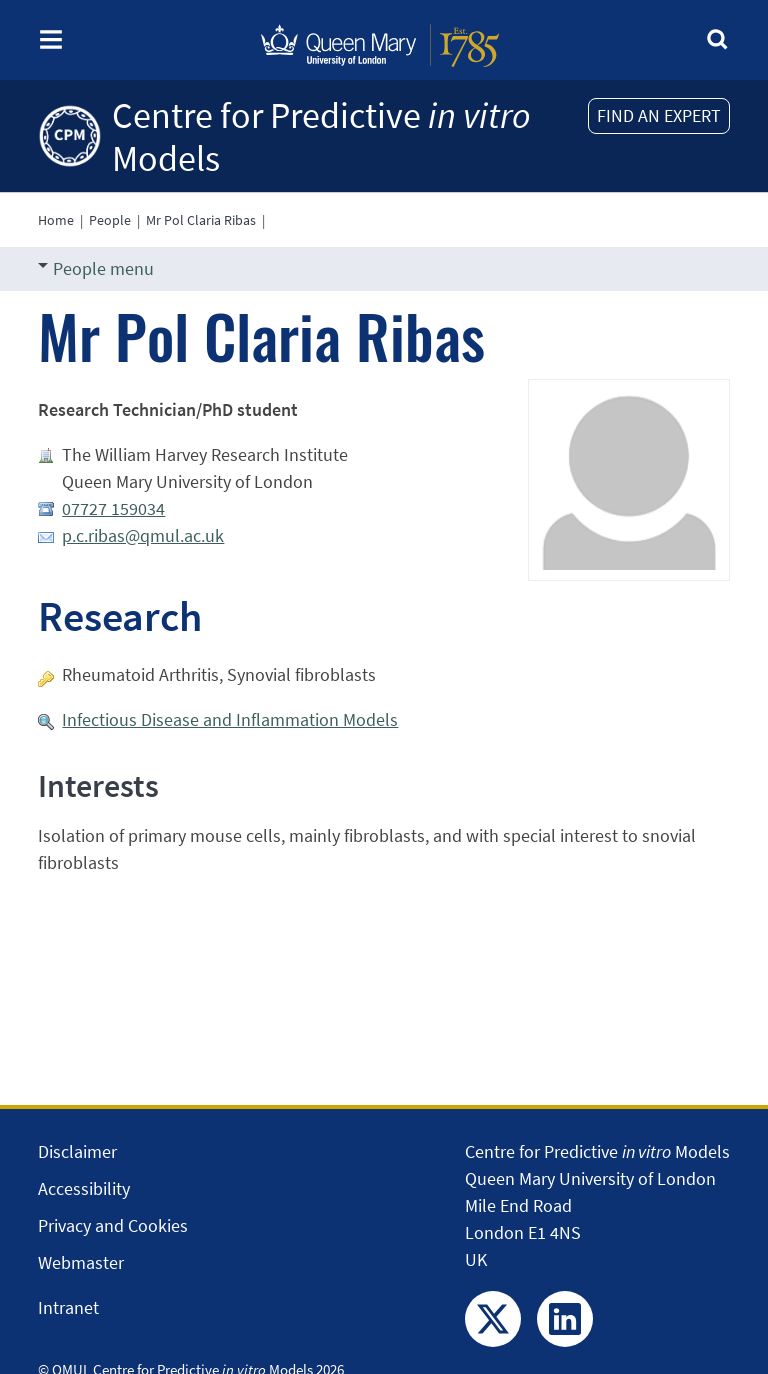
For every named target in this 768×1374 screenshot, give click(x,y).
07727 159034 (113, 508)
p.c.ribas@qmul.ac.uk (143, 535)
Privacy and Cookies (113, 1225)
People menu (96, 268)
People (110, 220)
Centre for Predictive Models (321, 137)
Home (56, 220)
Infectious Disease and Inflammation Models (230, 719)
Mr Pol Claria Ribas (201, 220)
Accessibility (84, 1188)
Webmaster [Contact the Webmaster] (81, 1262)
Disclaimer (77, 1151)
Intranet (68, 1307)
